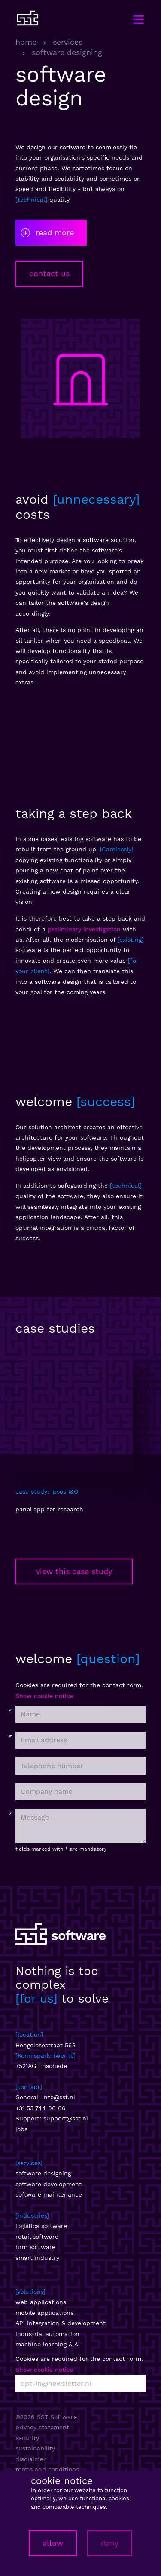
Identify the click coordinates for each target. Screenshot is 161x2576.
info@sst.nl (58, 2097)
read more (47, 233)
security (27, 2437)
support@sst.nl (65, 2118)
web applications (40, 2302)
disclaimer (30, 2459)
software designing (43, 2173)
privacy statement (42, 2427)
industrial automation (47, 2333)
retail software (36, 2236)
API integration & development (60, 2323)
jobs (21, 2129)
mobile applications (44, 2312)
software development (48, 2184)
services (67, 41)
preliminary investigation (84, 929)
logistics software (41, 2225)
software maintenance (48, 2194)
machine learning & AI (47, 2344)
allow (53, 2543)
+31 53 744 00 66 (40, 2108)
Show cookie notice (44, 1695)
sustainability (35, 2448)
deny (109, 2543)
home (25, 41)
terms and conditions (47, 2469)
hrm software (35, 2246)
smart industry (37, 2257)
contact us (49, 273)
